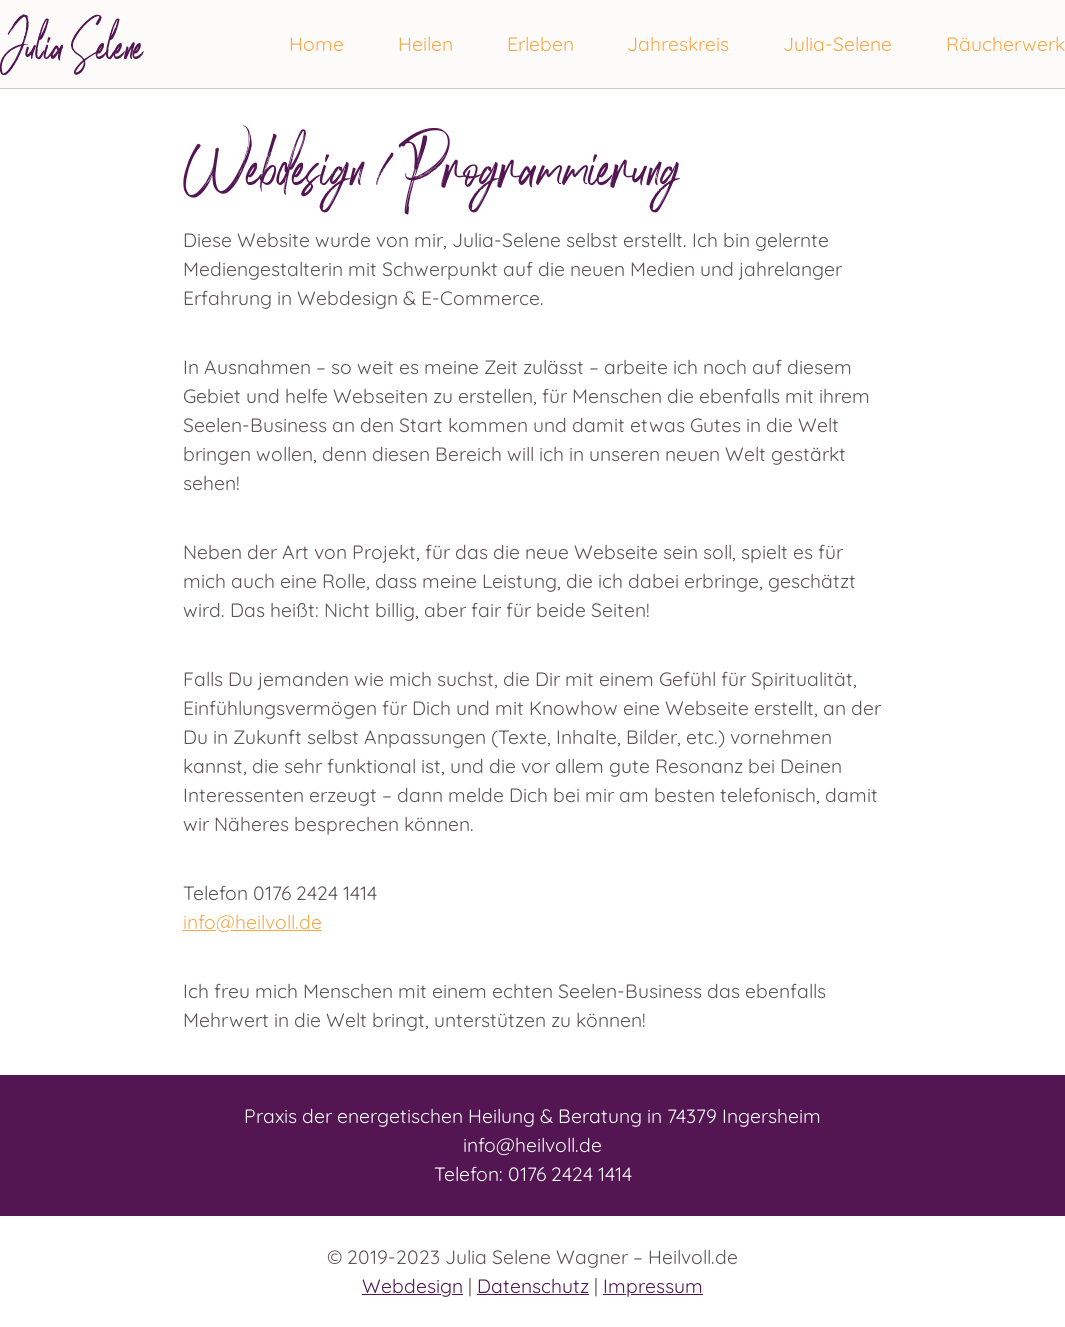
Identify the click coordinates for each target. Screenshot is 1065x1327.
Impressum (653, 1286)
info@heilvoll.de (252, 922)
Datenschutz (533, 1286)
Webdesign (412, 1286)
